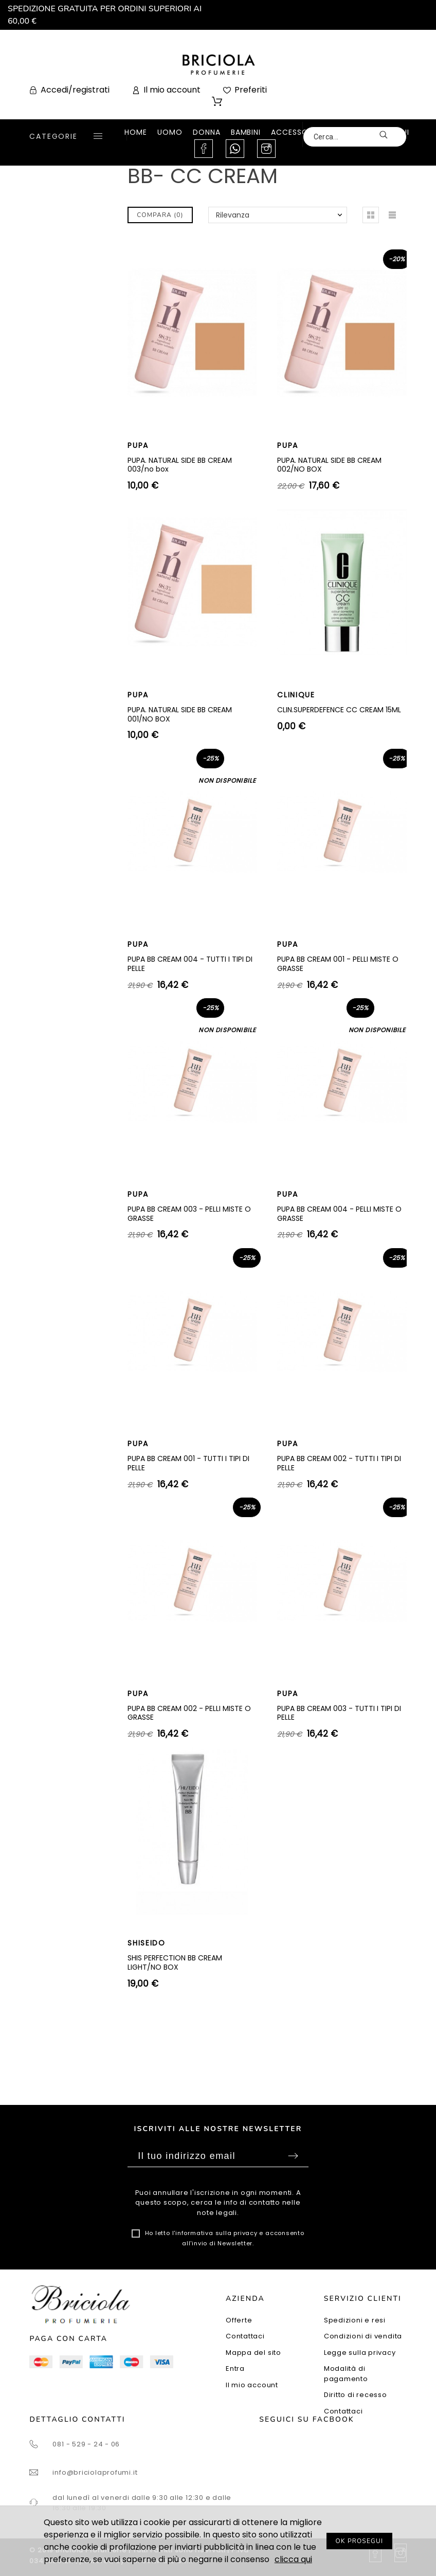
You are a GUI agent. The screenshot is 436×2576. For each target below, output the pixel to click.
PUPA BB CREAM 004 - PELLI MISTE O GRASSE (339, 1213)
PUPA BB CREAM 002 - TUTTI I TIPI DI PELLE (339, 1463)
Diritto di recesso (355, 2395)
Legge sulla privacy (360, 2352)
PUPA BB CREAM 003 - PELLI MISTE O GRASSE (189, 1213)
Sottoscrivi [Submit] (293, 2156)
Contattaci (245, 2336)
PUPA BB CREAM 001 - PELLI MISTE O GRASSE (337, 964)
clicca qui (293, 2559)
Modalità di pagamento (346, 2374)
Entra (235, 2368)
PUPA (138, 445)
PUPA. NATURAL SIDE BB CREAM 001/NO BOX (180, 714)
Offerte (239, 2320)
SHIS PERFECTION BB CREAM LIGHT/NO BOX (175, 1962)
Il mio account (252, 2385)
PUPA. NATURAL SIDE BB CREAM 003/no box (180, 465)
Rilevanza (232, 215)
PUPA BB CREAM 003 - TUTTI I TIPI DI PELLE (339, 1713)
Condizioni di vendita (363, 2336)
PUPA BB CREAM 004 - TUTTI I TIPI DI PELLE (190, 964)
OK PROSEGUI (360, 2541)
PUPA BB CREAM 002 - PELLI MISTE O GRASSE (189, 1713)
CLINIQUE (296, 695)
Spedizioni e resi (355, 2320)
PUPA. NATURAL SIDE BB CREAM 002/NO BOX (329, 465)
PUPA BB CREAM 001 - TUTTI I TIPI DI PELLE (188, 1463)
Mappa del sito (253, 2352)
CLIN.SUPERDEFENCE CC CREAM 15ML (339, 710)
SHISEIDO (146, 1943)
